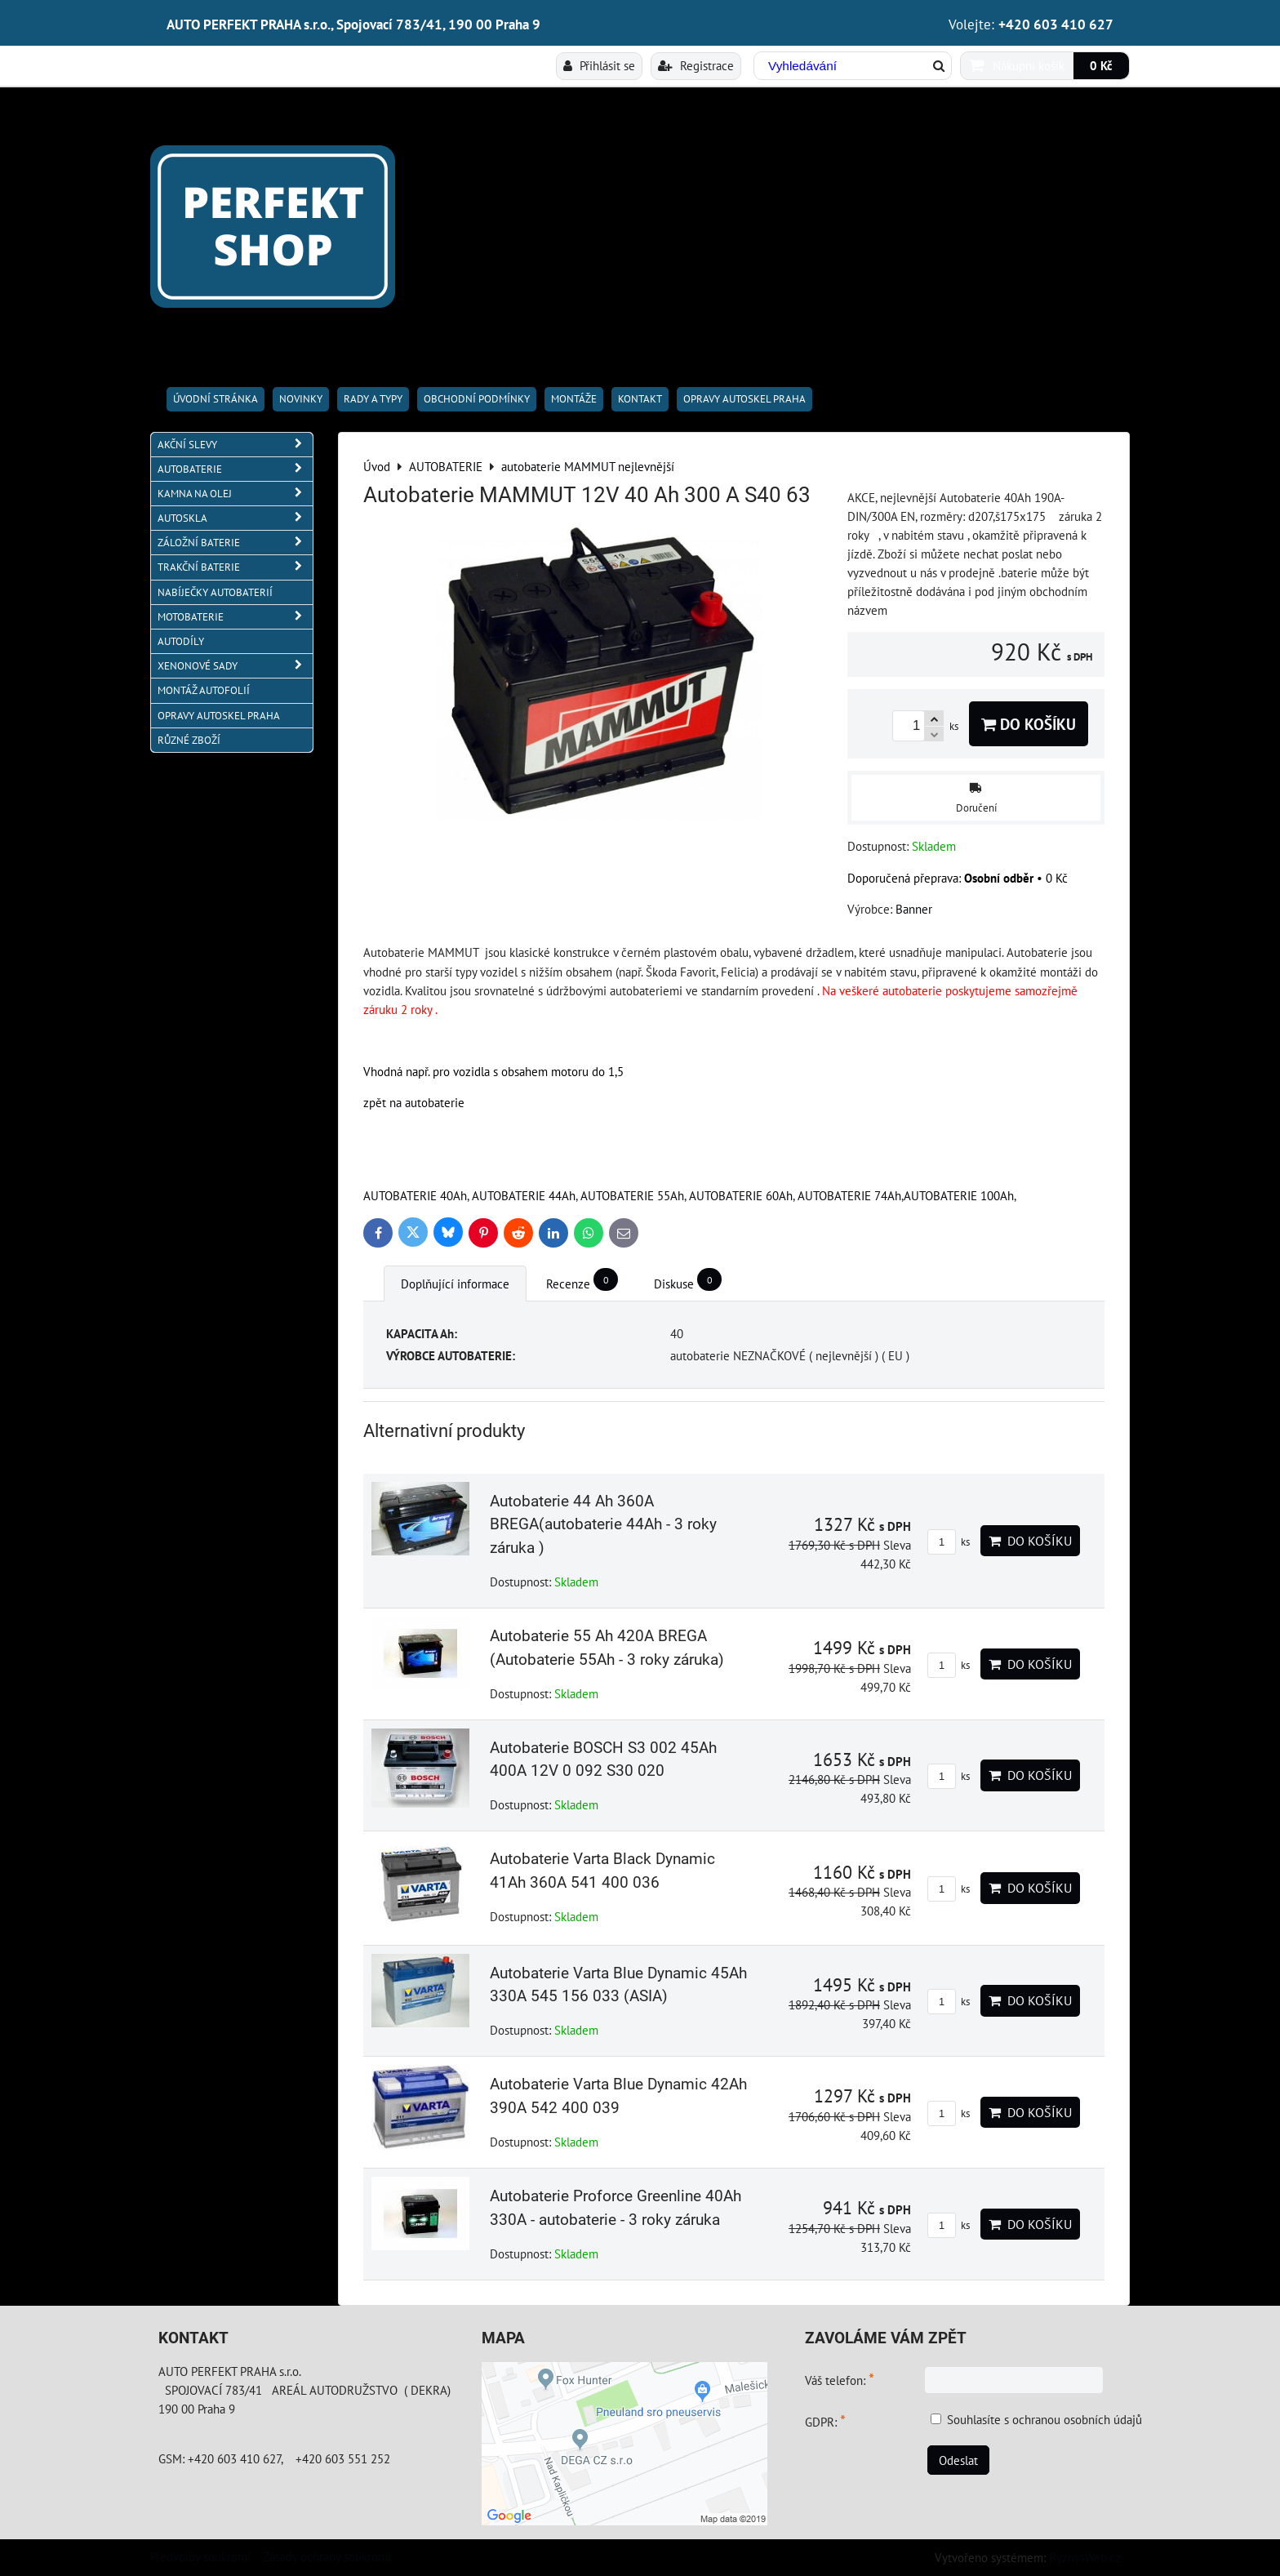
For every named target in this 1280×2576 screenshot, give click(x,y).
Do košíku (1028, 724)
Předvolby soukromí (200, 2556)
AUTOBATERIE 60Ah (741, 1195)
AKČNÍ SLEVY (235, 444)
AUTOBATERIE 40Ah (415, 1195)
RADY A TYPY (373, 399)
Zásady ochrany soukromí (327, 2556)
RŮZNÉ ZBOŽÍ (189, 740)
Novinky (300, 399)
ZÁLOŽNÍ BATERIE (235, 542)
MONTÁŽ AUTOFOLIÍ (204, 690)
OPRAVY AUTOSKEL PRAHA (744, 399)
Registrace (696, 65)
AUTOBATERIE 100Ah (959, 1195)
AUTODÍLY (181, 641)
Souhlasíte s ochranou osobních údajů (1044, 2419)
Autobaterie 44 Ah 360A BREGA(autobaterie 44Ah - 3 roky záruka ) (603, 1525)
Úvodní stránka (215, 399)
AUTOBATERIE (235, 469)
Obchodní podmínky (477, 399)
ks (948, 1542)
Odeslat (958, 2460)
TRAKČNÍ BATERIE (235, 567)
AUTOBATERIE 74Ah (849, 1195)
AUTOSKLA (235, 518)
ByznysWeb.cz (1085, 2557)
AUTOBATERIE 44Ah (524, 1195)
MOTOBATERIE (235, 617)
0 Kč (1101, 65)
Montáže (574, 399)
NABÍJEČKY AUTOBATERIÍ (215, 592)
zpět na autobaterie (413, 1102)
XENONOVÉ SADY (235, 666)
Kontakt (640, 399)
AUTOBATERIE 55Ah (632, 1195)
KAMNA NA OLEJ (235, 493)
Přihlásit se (599, 65)
